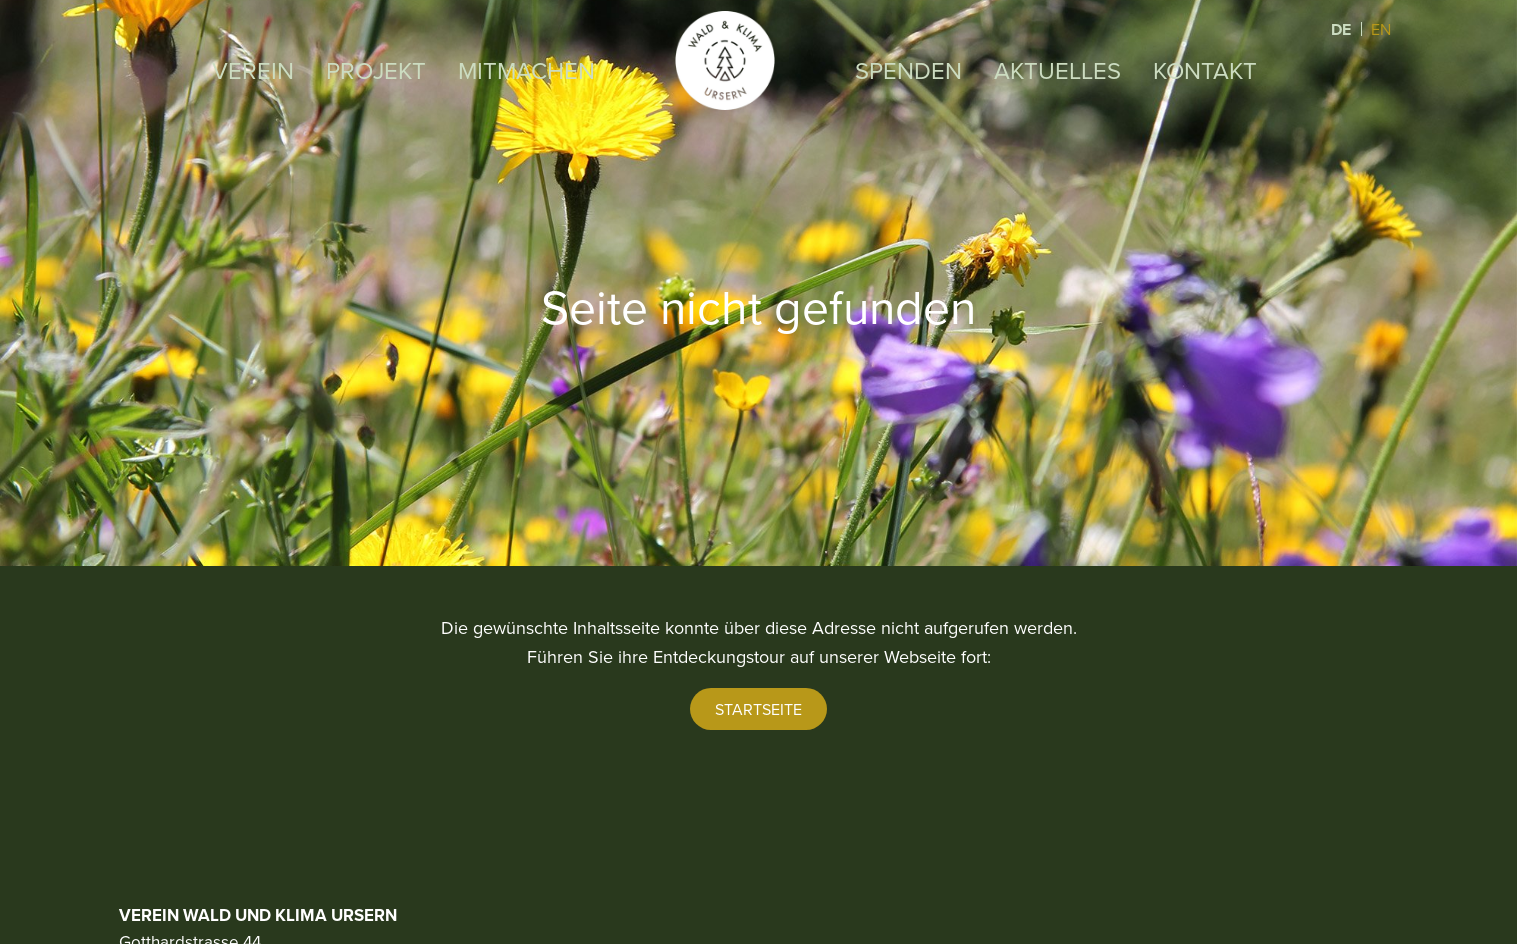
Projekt (376, 70)
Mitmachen (526, 70)
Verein (253, 70)
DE (1343, 29)
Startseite (758, 709)
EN (1381, 29)
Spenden (908, 70)
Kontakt (1205, 70)
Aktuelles (1057, 70)
